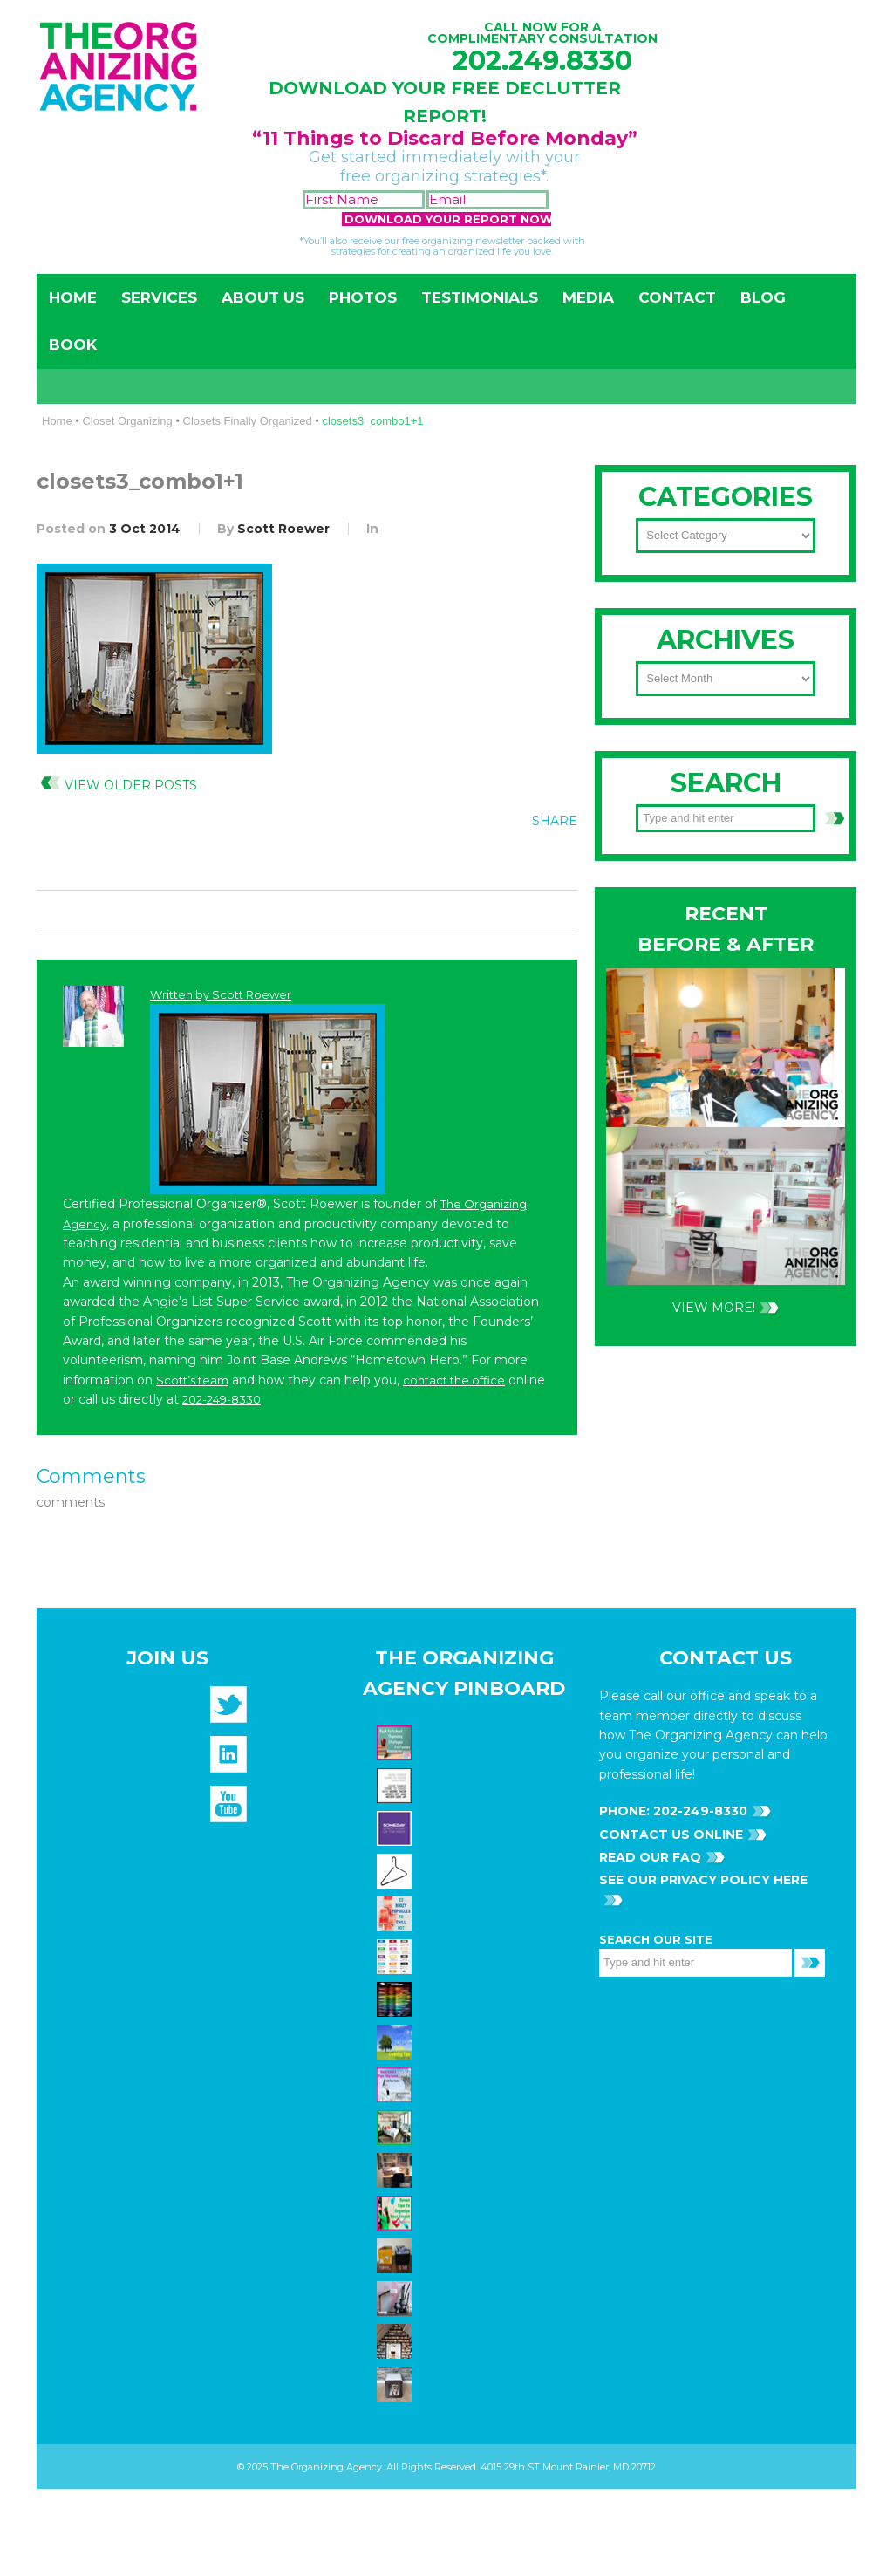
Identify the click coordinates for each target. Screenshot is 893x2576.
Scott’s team (192, 1380)
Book (73, 344)
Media (588, 297)
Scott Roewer (283, 528)
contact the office (454, 1380)
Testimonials (479, 297)
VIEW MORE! (713, 1307)
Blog (763, 297)
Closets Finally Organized (247, 420)
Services (159, 297)
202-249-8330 (221, 1399)
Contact (677, 297)
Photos (363, 297)
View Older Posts (131, 785)
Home (73, 297)
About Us (263, 297)
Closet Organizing (127, 420)
